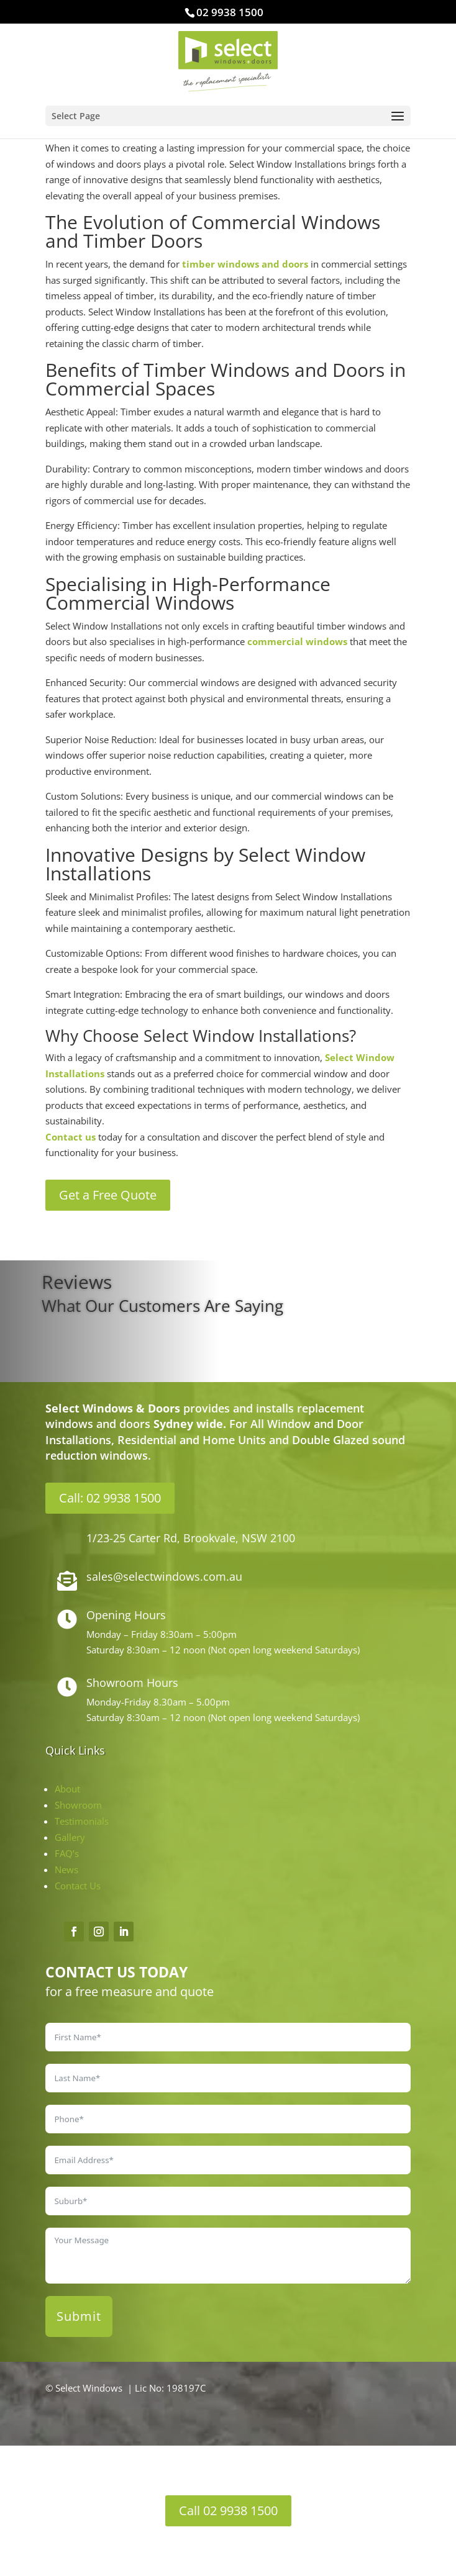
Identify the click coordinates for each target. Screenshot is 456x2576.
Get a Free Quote (108, 1194)
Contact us (70, 1137)
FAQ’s (67, 1853)
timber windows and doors (245, 264)
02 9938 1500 (229, 12)
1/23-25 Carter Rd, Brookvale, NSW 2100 (190, 1537)
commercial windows (297, 641)
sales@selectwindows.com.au (164, 1576)
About (67, 1789)
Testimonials (82, 1821)
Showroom (78, 1805)
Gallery (70, 1837)
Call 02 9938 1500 (228, 2510)
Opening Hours (126, 1614)
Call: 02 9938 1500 (110, 1497)
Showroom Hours (132, 1682)
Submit (79, 2316)
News (66, 1869)
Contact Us (78, 1885)
